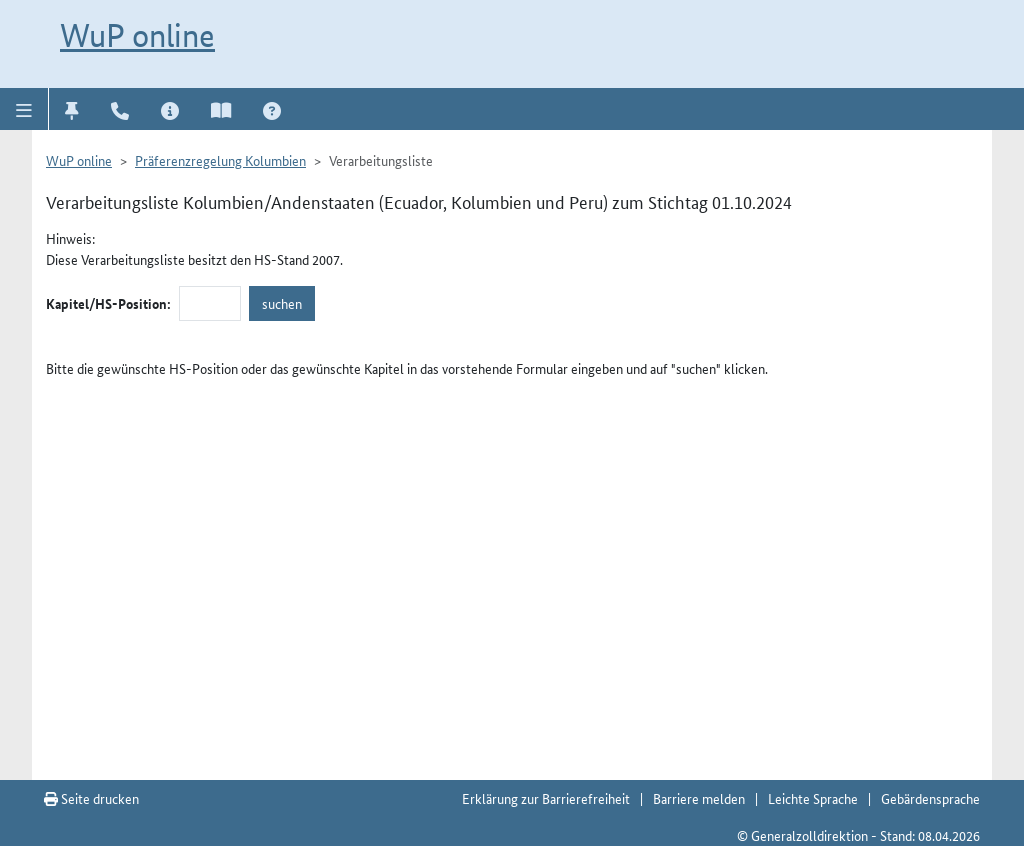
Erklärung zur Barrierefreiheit (546, 798)
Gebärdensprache (930, 798)
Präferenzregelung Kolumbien (220, 160)
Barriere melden (699, 798)
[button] (24, 109)
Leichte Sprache (813, 798)
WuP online (137, 35)
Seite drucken (91, 798)
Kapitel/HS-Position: (108, 303)
